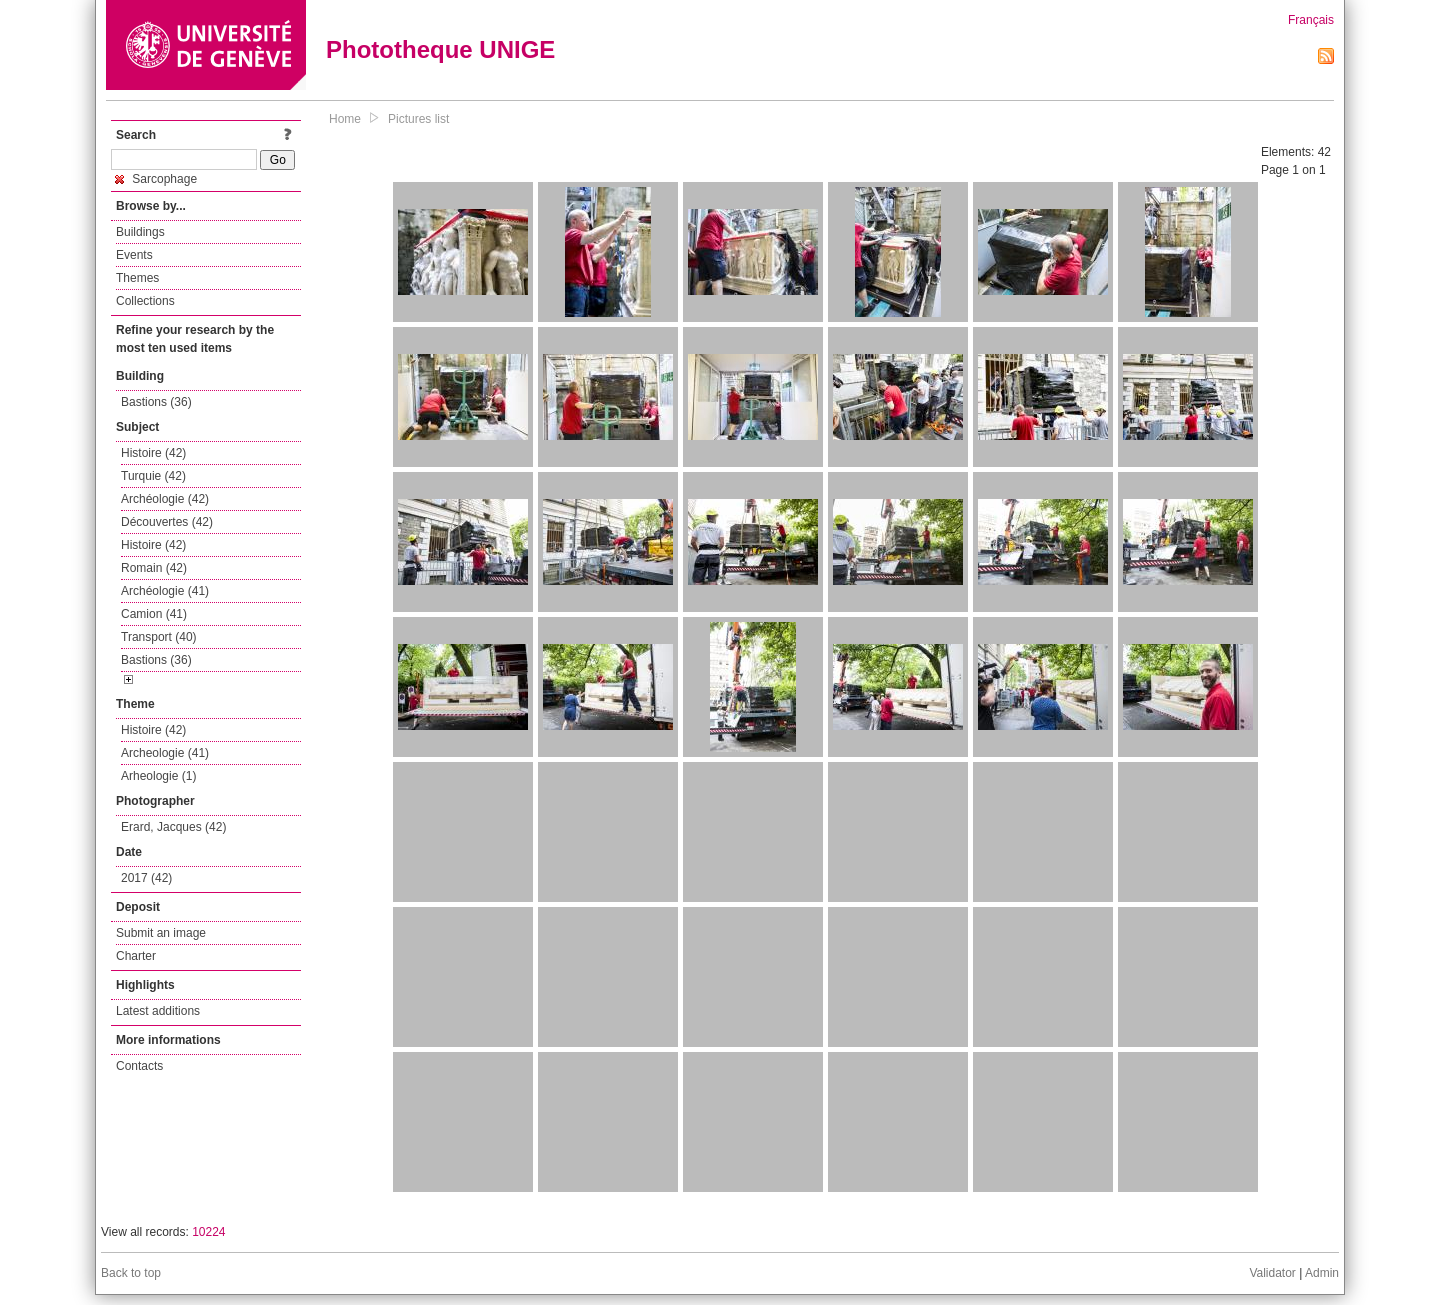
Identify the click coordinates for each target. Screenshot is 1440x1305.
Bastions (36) (156, 402)
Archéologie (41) (165, 591)
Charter (136, 956)
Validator (1272, 1273)
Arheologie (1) (158, 776)
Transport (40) (159, 637)
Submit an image (161, 933)
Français (1311, 20)
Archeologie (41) (165, 753)
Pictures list (418, 119)
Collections (145, 301)
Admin (1322, 1273)
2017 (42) (146, 878)
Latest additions (158, 1011)
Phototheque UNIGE (440, 49)
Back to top (131, 1273)
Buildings (140, 232)
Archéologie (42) (165, 499)
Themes (137, 278)
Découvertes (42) (167, 522)
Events (134, 255)
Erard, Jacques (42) (173, 827)
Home (345, 119)
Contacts (139, 1066)
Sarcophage (156, 179)
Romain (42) (154, 568)
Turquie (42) (153, 476)
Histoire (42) (153, 453)
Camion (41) (154, 614)
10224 (208, 1232)
